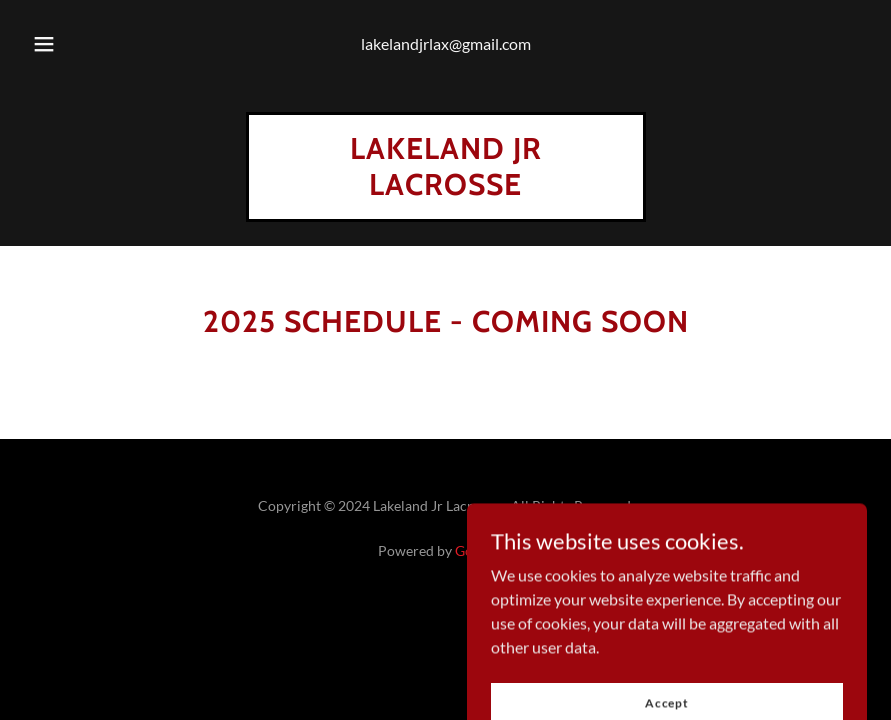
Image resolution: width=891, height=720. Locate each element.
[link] (446, 188)
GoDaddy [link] (484, 550)
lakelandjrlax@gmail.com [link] (446, 43)
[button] (61, 44)
